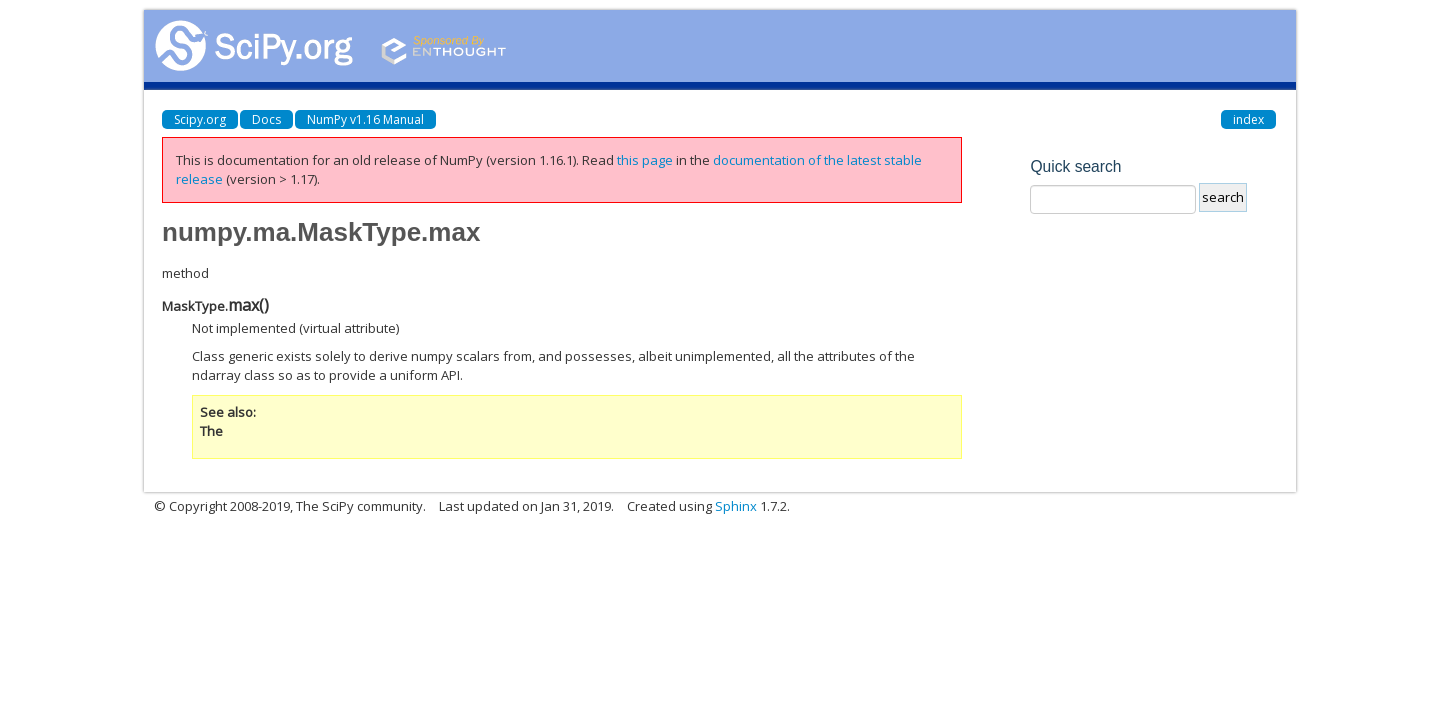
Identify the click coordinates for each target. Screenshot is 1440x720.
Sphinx (736, 506)
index (1248, 119)
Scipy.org (200, 119)
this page (645, 160)
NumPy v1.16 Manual (365, 119)
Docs (266, 119)
